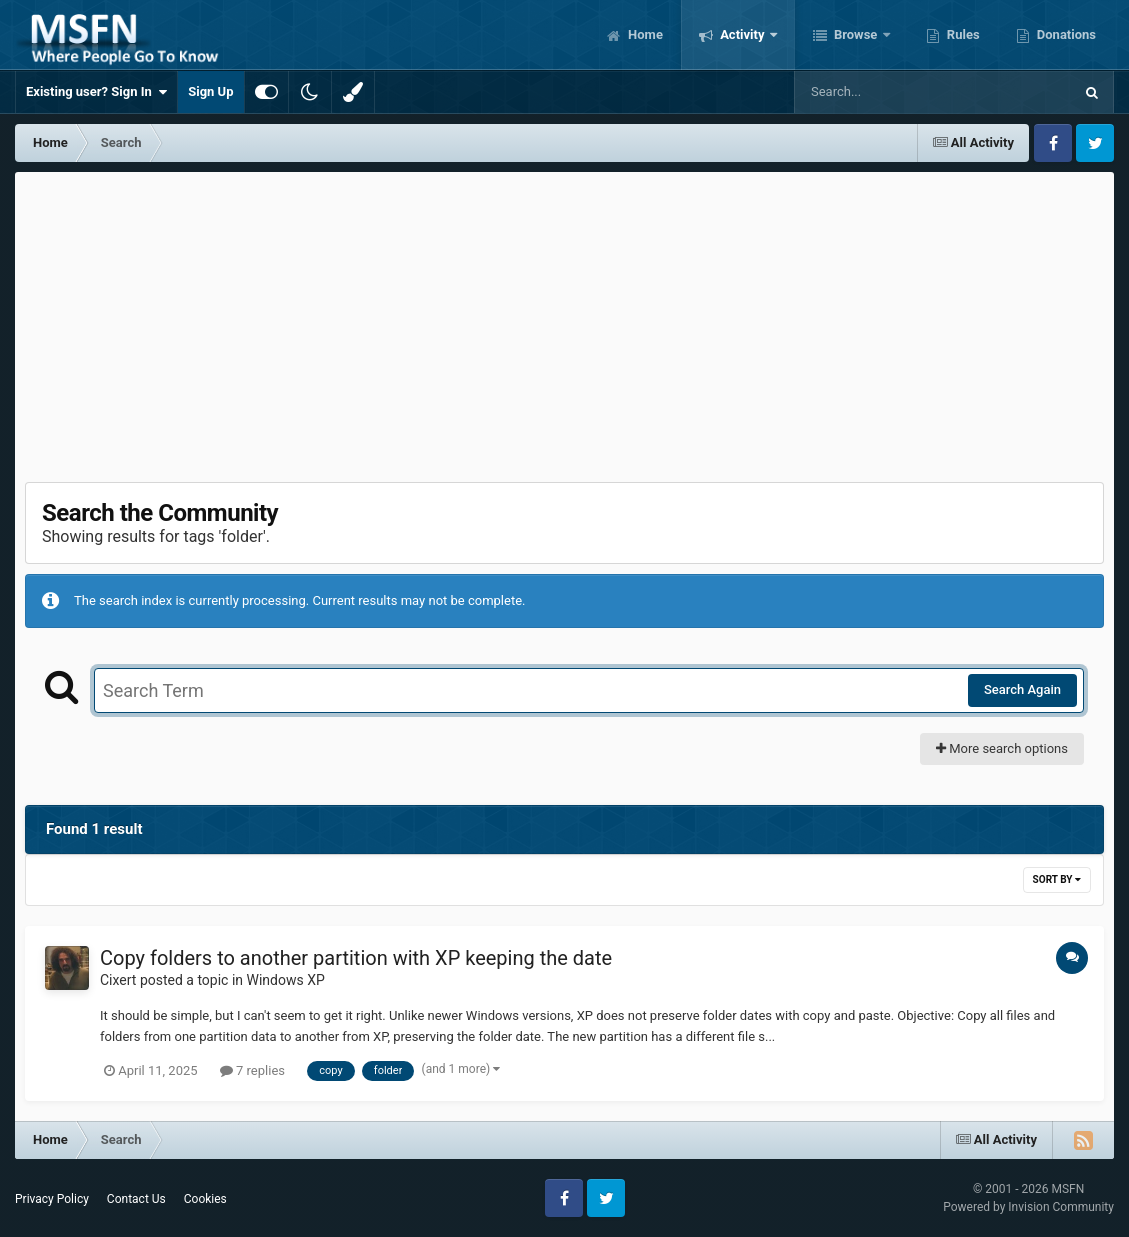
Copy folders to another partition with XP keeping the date (356, 958)
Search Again (1022, 689)
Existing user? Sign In (96, 92)
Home (644, 34)
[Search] (883, 92)
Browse (856, 34)
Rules (962, 34)
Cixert (118, 980)
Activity (742, 34)
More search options (1002, 748)
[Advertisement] (565, 322)
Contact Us (136, 1199)
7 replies (252, 1070)
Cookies (205, 1199)
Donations (1065, 34)
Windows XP (286, 980)
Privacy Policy (52, 1199)
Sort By (1057, 879)
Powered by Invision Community (1028, 1207)
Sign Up (210, 91)
